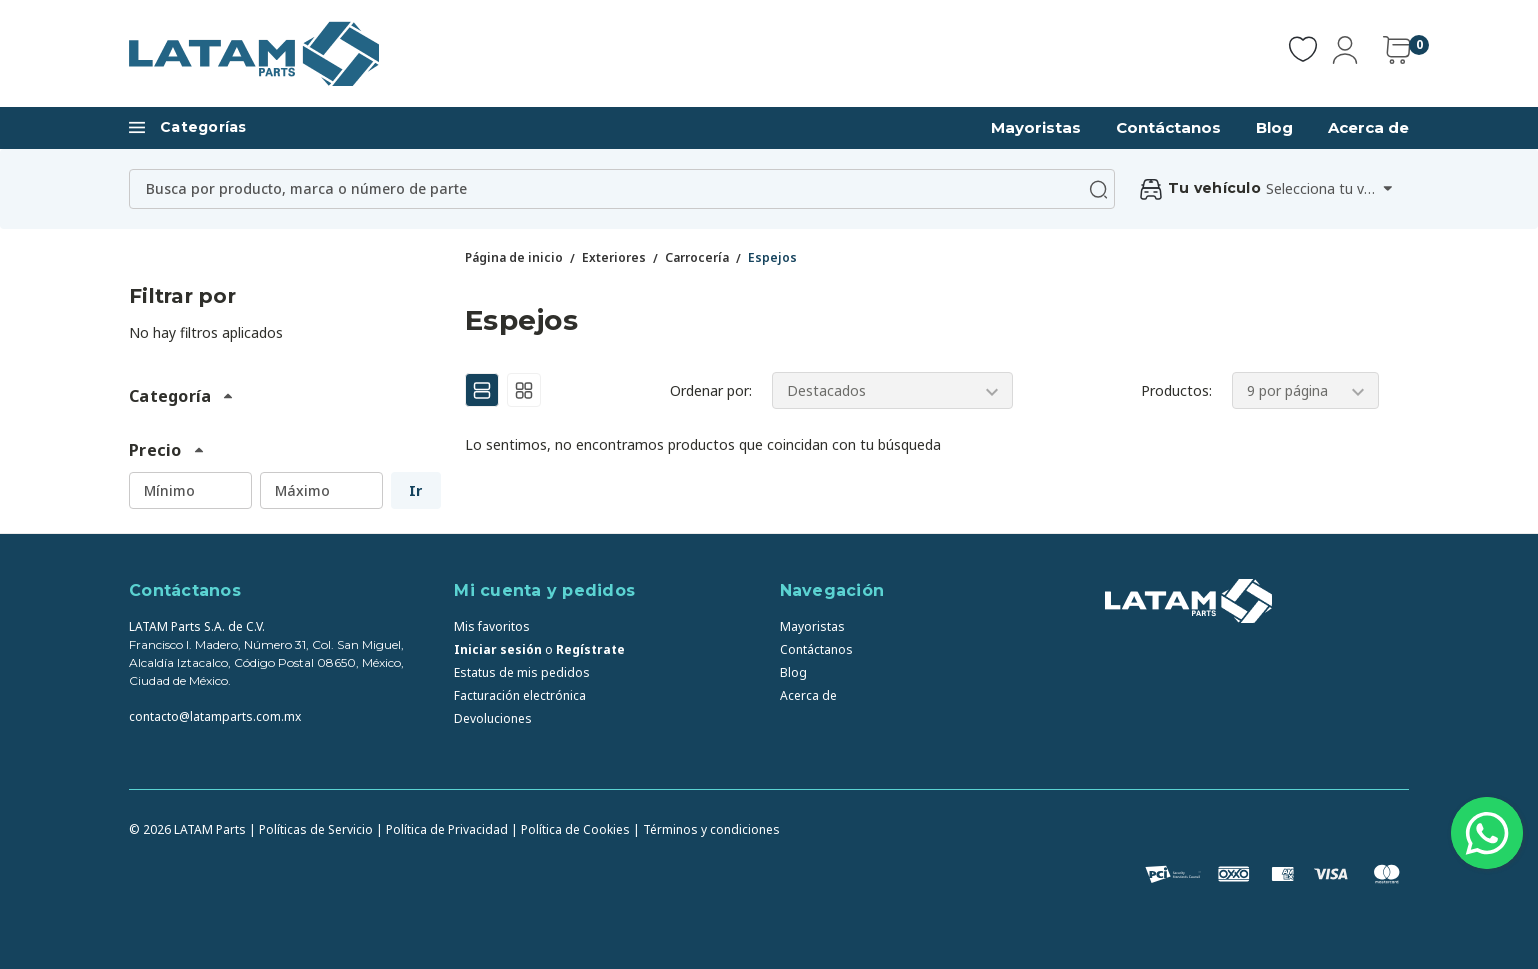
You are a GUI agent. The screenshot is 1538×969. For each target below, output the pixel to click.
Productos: (1176, 390)
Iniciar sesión (498, 649)
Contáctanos (1168, 127)
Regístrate (590, 649)
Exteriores (614, 257)
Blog (1274, 127)
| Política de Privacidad (442, 829)
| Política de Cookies (570, 829)
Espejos (772, 257)
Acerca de (1368, 127)
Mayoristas (1036, 127)
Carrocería (697, 257)
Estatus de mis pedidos (522, 672)
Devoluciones (493, 718)
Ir (415, 490)
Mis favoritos (492, 626)
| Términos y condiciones (706, 829)
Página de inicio (514, 257)
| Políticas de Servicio (311, 829)
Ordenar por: (711, 390)
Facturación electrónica (520, 695)
